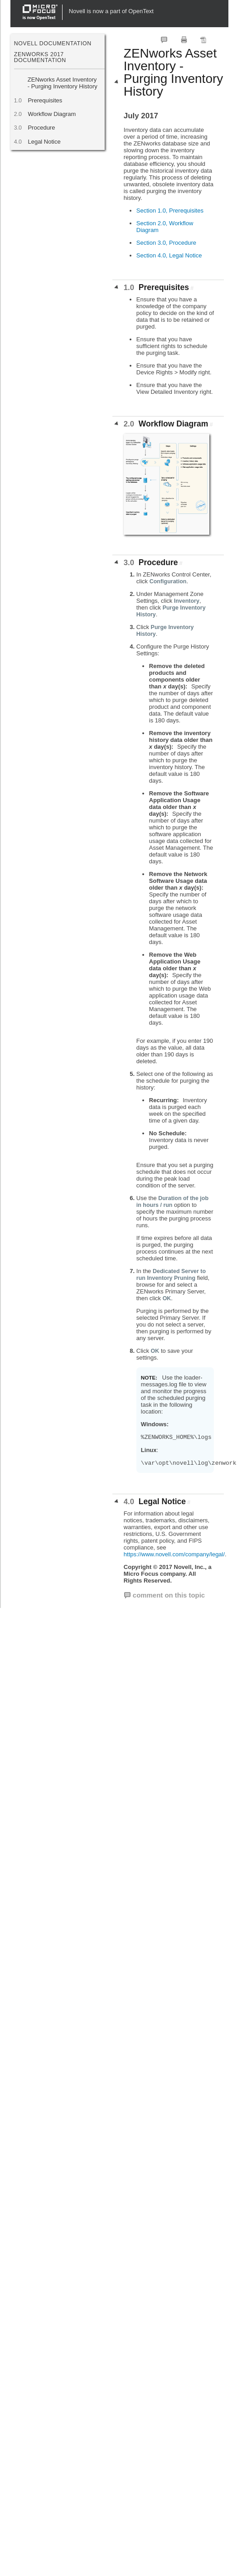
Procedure (41, 127)
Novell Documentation (53, 43)
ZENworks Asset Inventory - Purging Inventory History (62, 83)
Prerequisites (45, 100)
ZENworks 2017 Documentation (40, 57)
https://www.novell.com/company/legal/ (174, 1554)
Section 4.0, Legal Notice (169, 255)
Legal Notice (44, 141)
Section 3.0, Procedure (166, 242)
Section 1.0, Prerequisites (169, 210)
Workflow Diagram (52, 114)
